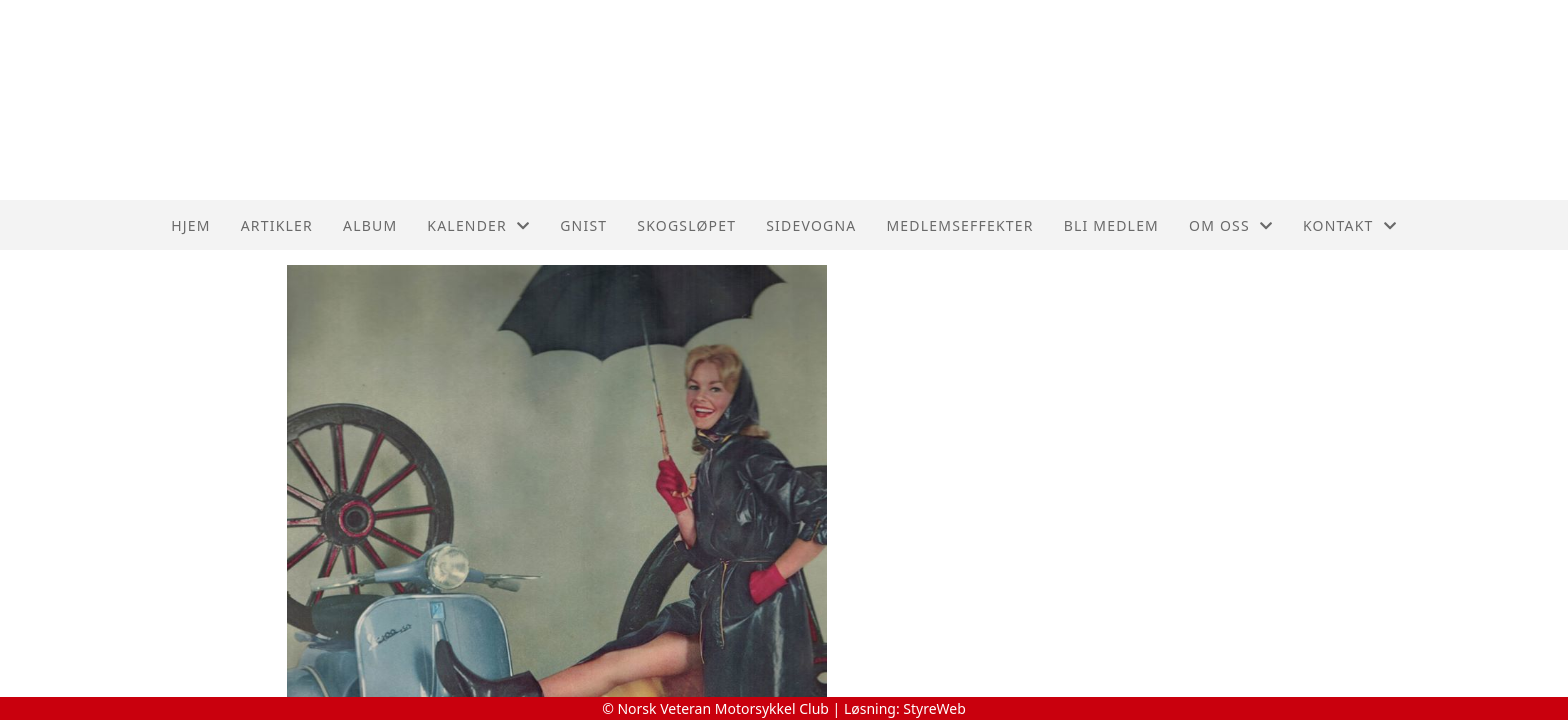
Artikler (277, 225)
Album (370, 225)
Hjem (190, 225)
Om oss (1231, 225)
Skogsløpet (686, 225)
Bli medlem (1111, 225)
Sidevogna (811, 225)
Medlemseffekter (959, 225)
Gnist (583, 225)
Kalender (478, 225)
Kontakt (1350, 225)
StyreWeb (934, 708)
